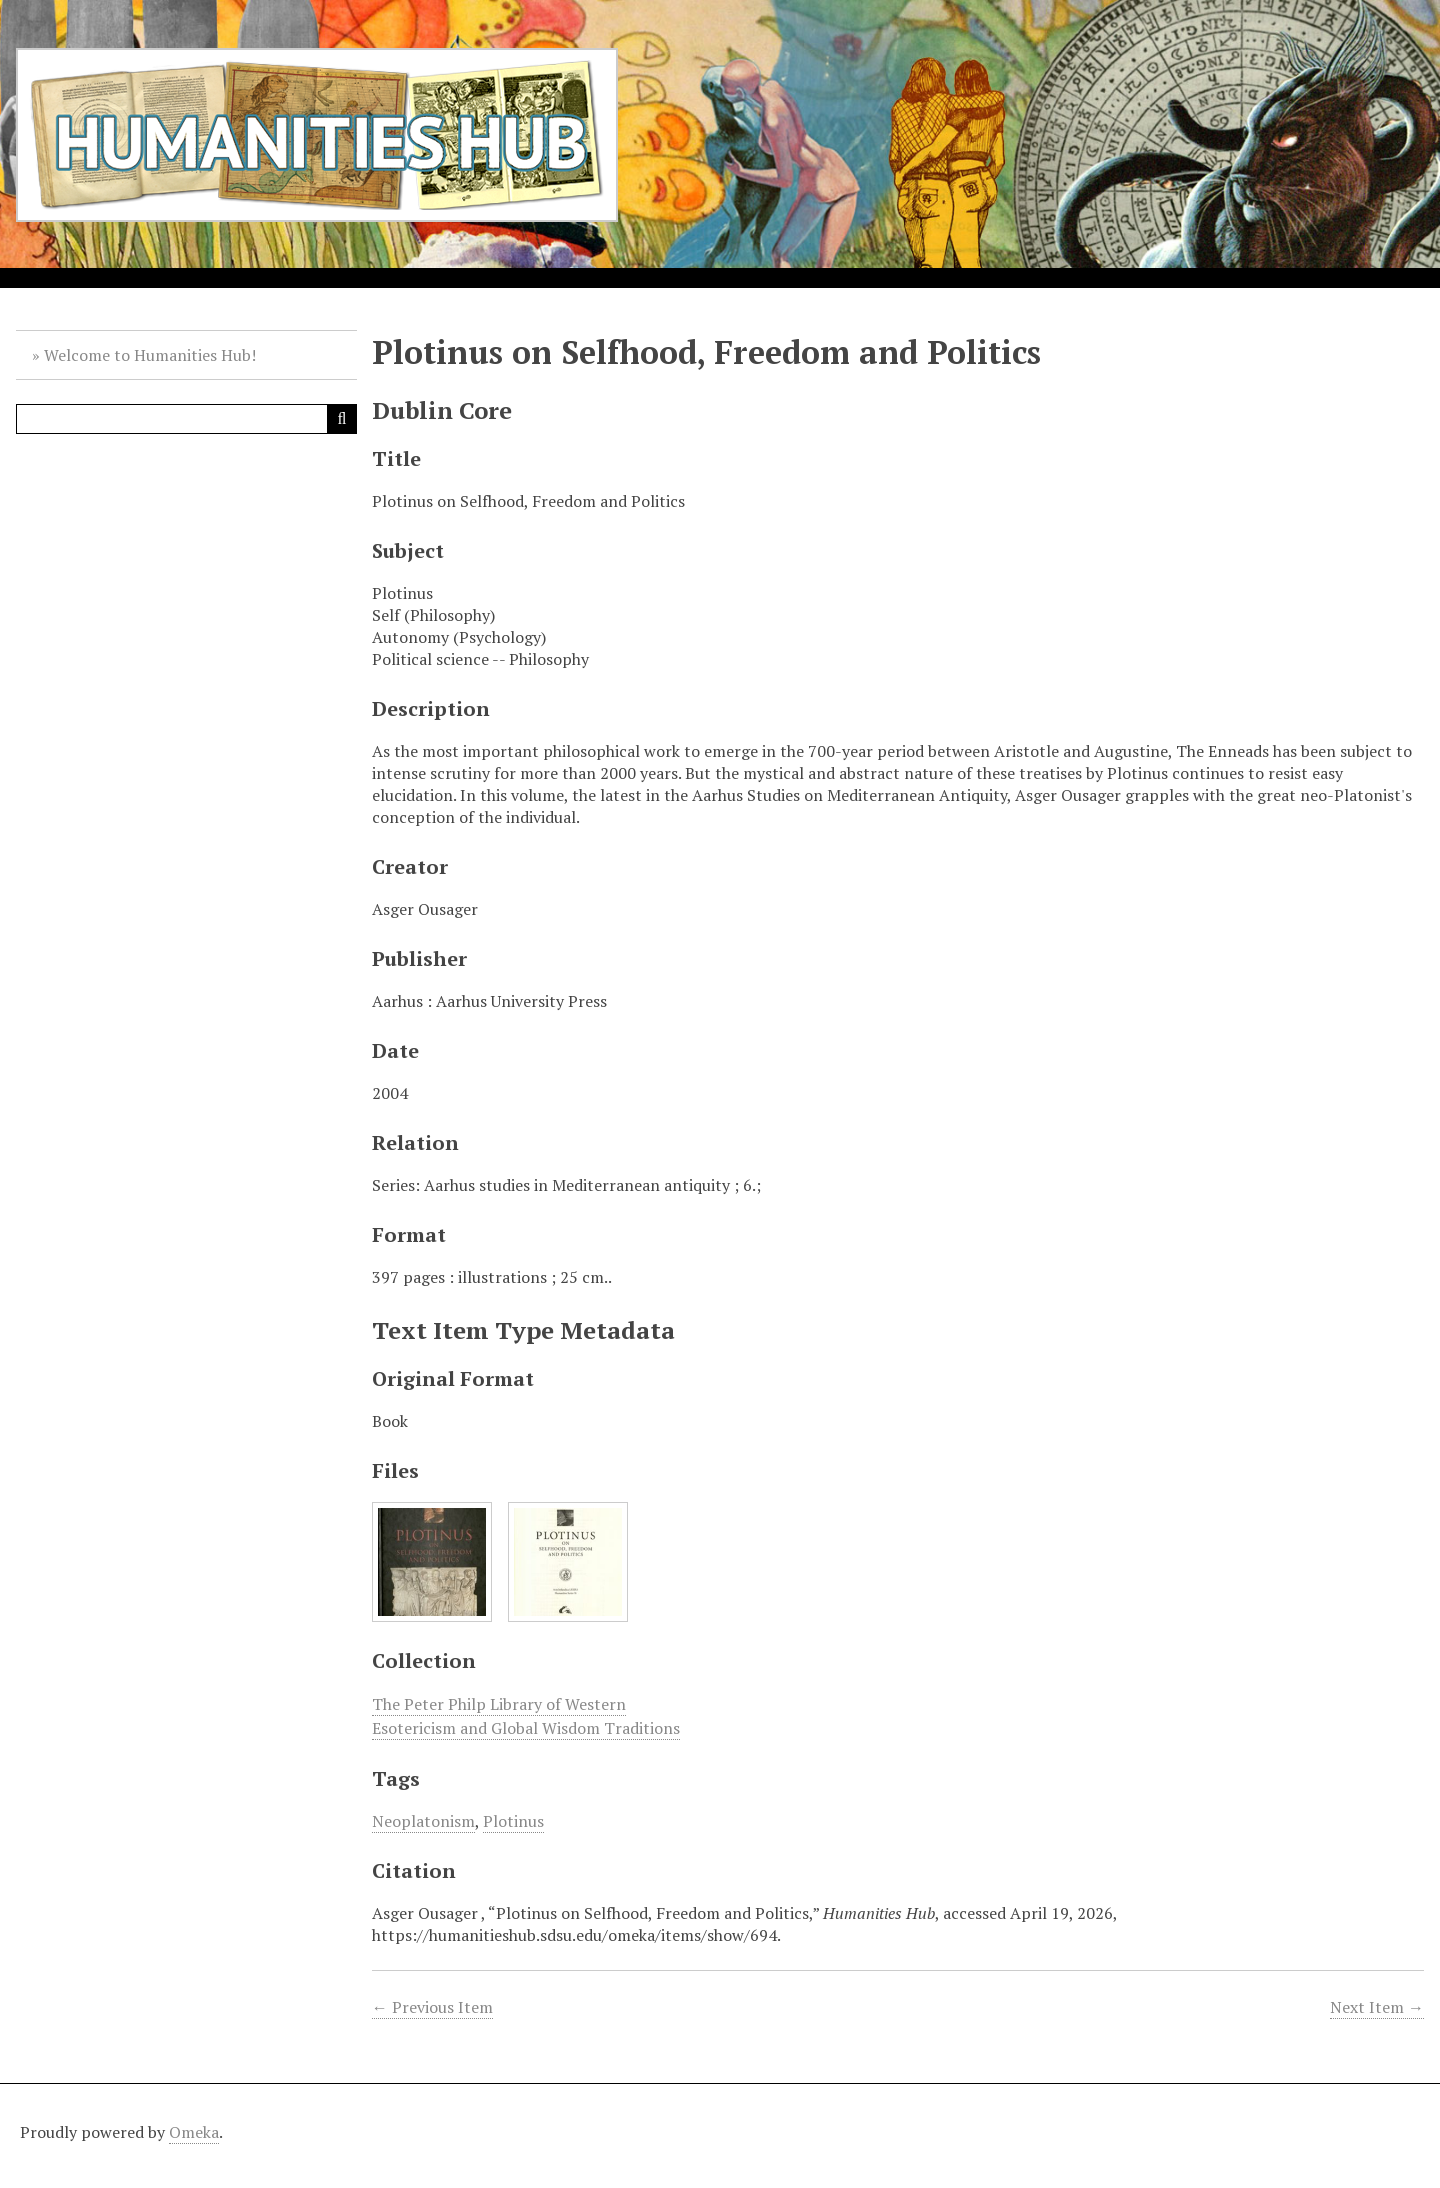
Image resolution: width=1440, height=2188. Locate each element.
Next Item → (1377, 2007)
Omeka (194, 2132)
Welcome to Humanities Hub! (150, 355)
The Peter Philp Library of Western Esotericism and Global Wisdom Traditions (526, 1716)
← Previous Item (432, 2007)
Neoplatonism (423, 1821)
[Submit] (342, 419)
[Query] (186, 419)
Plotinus (513, 1821)
